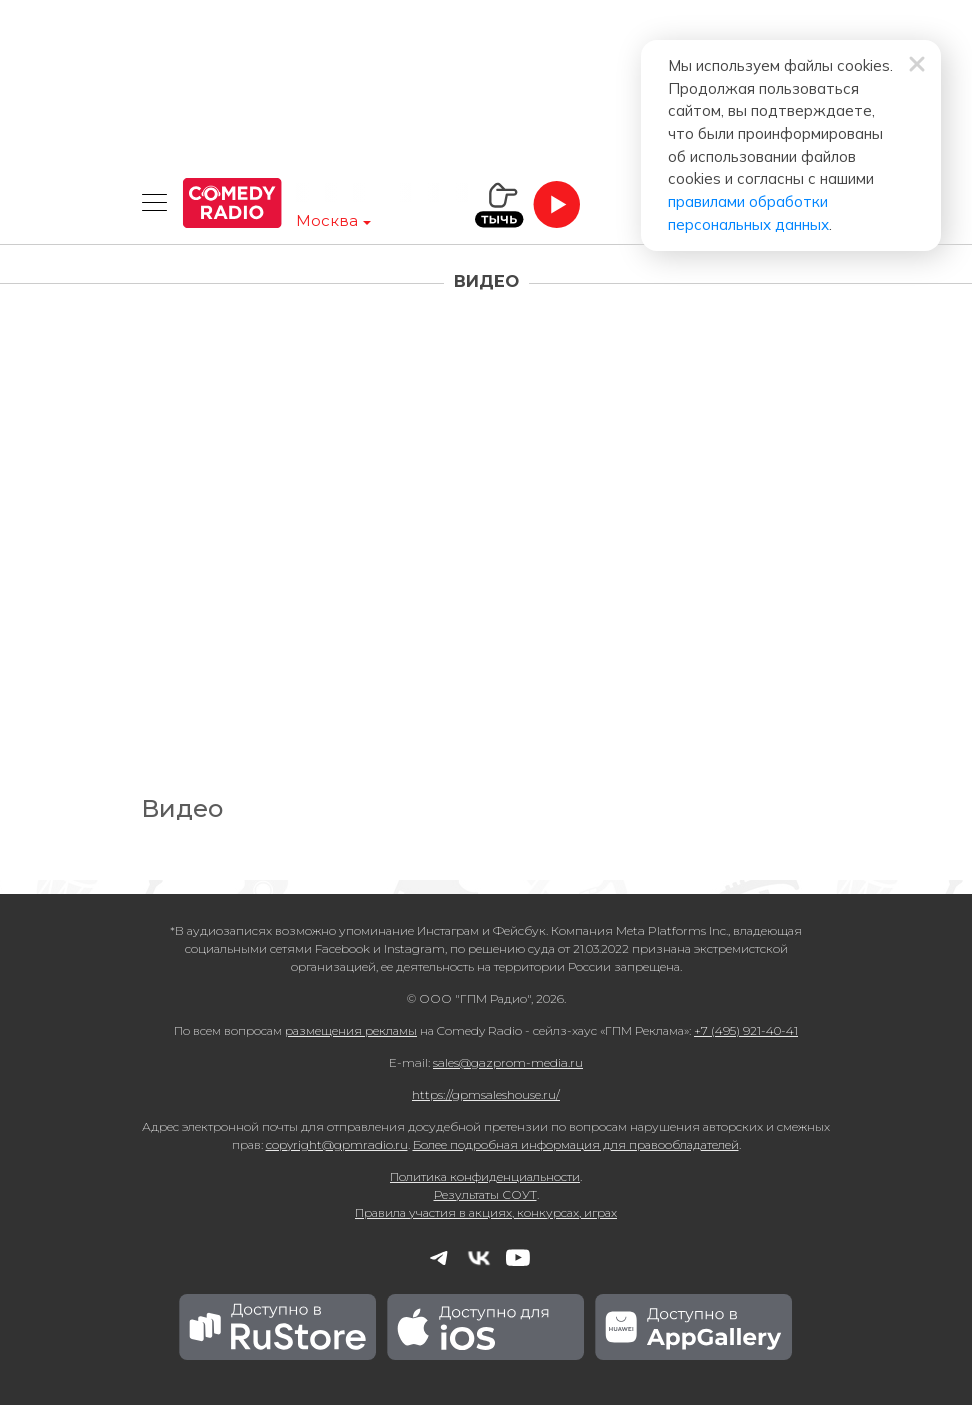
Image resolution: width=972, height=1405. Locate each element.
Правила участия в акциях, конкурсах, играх (486, 1212)
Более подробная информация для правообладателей (576, 1144)
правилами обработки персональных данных (604, 140)
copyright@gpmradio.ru (337, 1144)
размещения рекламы (351, 1030)
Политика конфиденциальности (485, 1176)
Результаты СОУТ (485, 1194)
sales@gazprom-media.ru (508, 1062)
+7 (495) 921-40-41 (746, 1030)
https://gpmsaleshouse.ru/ (486, 1094)
